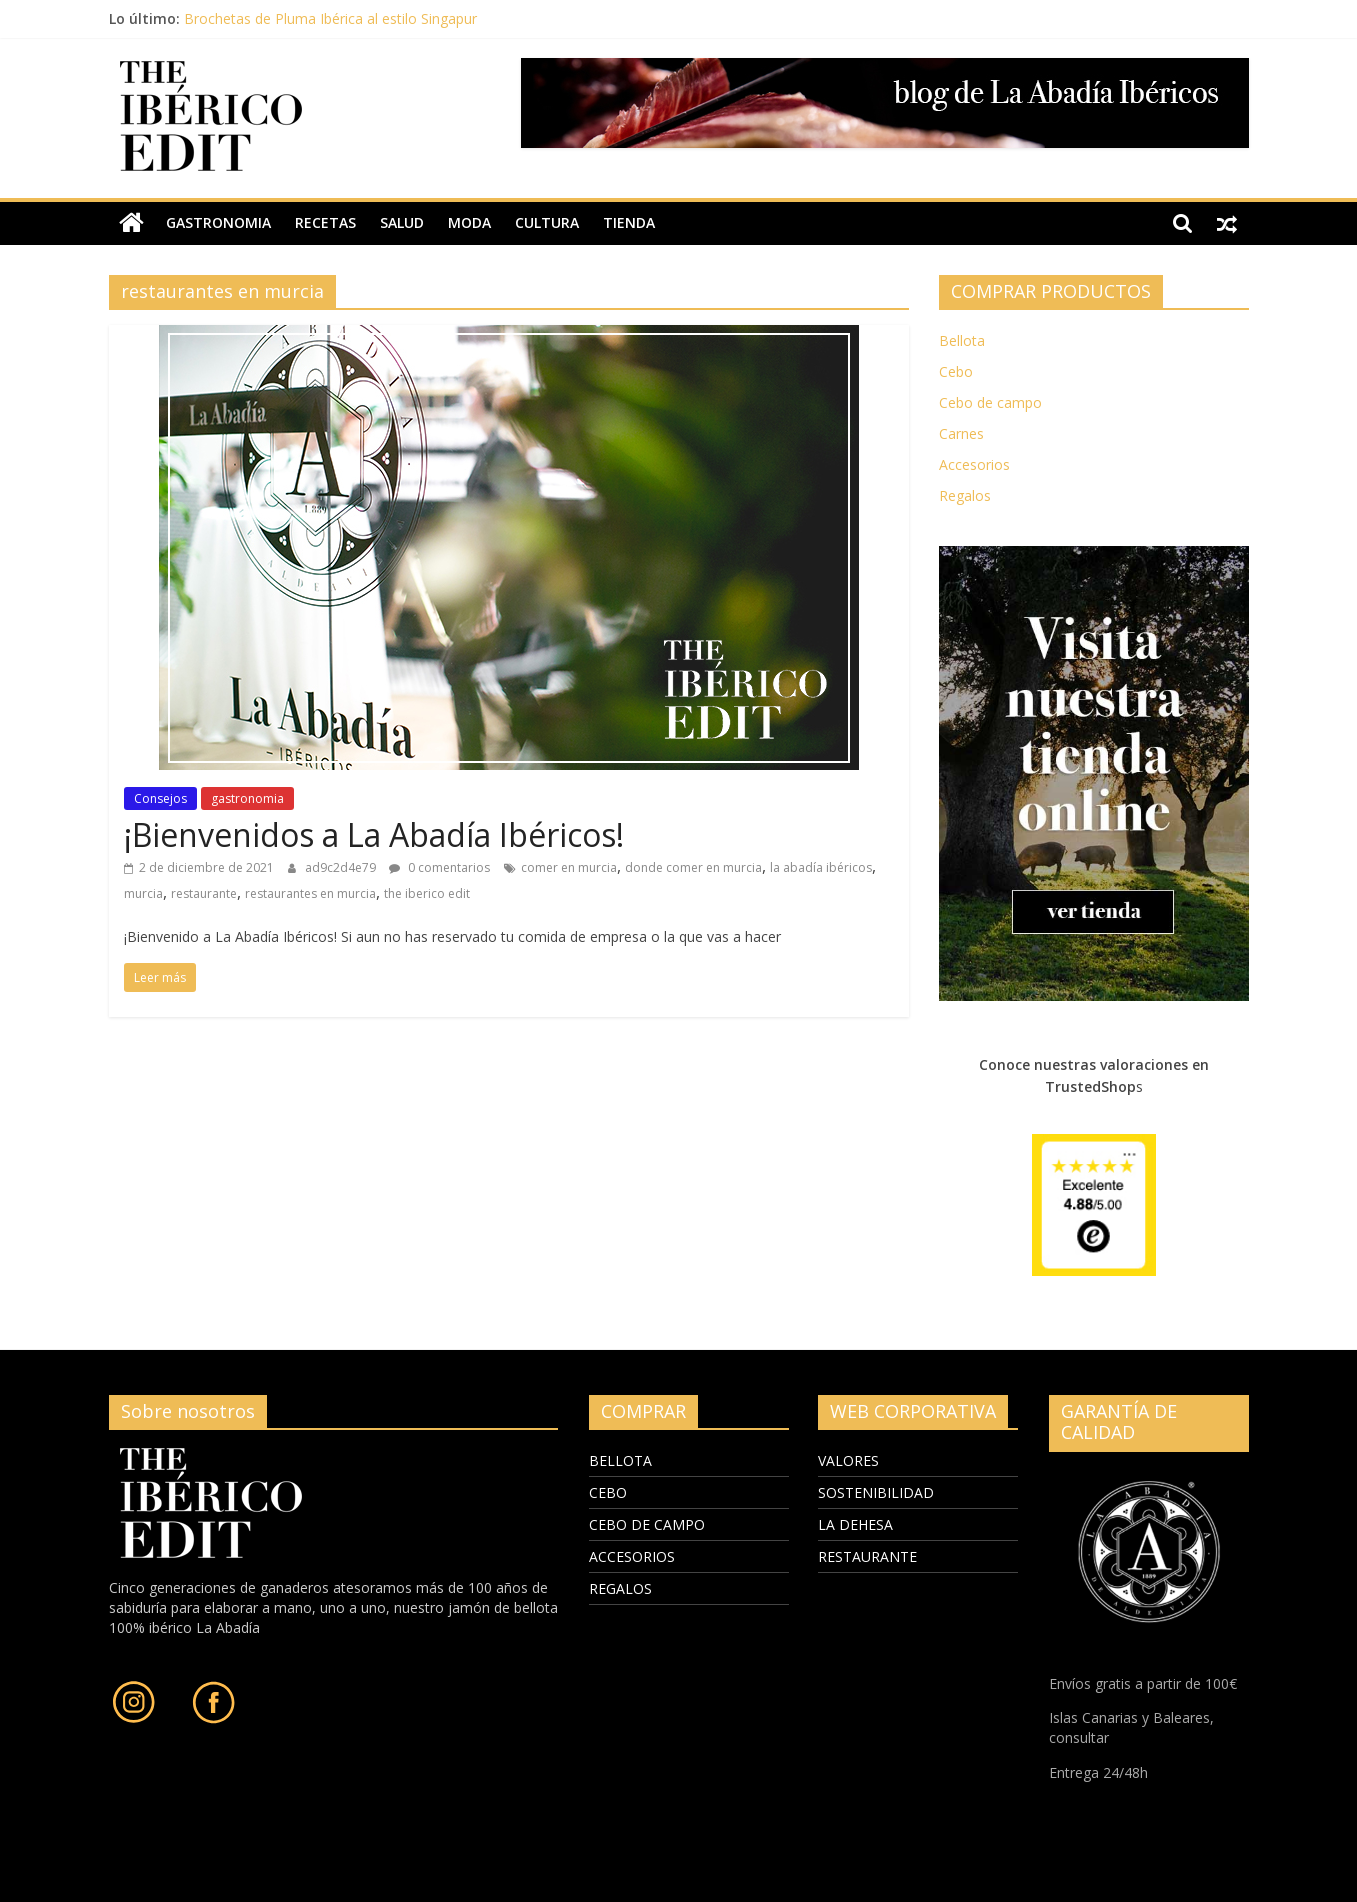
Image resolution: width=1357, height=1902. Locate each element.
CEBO (608, 1492)
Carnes (961, 433)
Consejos (160, 798)
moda (469, 222)
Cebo (956, 371)
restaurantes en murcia (310, 893)
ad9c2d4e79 (342, 867)
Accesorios (974, 464)
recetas (325, 222)
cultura (547, 222)
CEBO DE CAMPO (647, 1524)
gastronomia (218, 222)
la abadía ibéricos (821, 867)
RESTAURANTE (867, 1556)
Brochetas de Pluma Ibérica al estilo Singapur (330, 18)
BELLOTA (620, 1460)
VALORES (848, 1460)
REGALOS (620, 1588)
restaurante (204, 893)
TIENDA (629, 222)
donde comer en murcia (693, 867)
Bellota (962, 340)
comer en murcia (569, 867)
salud (402, 222)
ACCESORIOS (632, 1556)
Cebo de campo (990, 402)
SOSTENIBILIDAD (876, 1492)
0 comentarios (439, 867)
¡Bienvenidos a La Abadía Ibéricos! (374, 834)
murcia (143, 893)
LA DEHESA (855, 1524)
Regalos (965, 495)
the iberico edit (427, 893)
